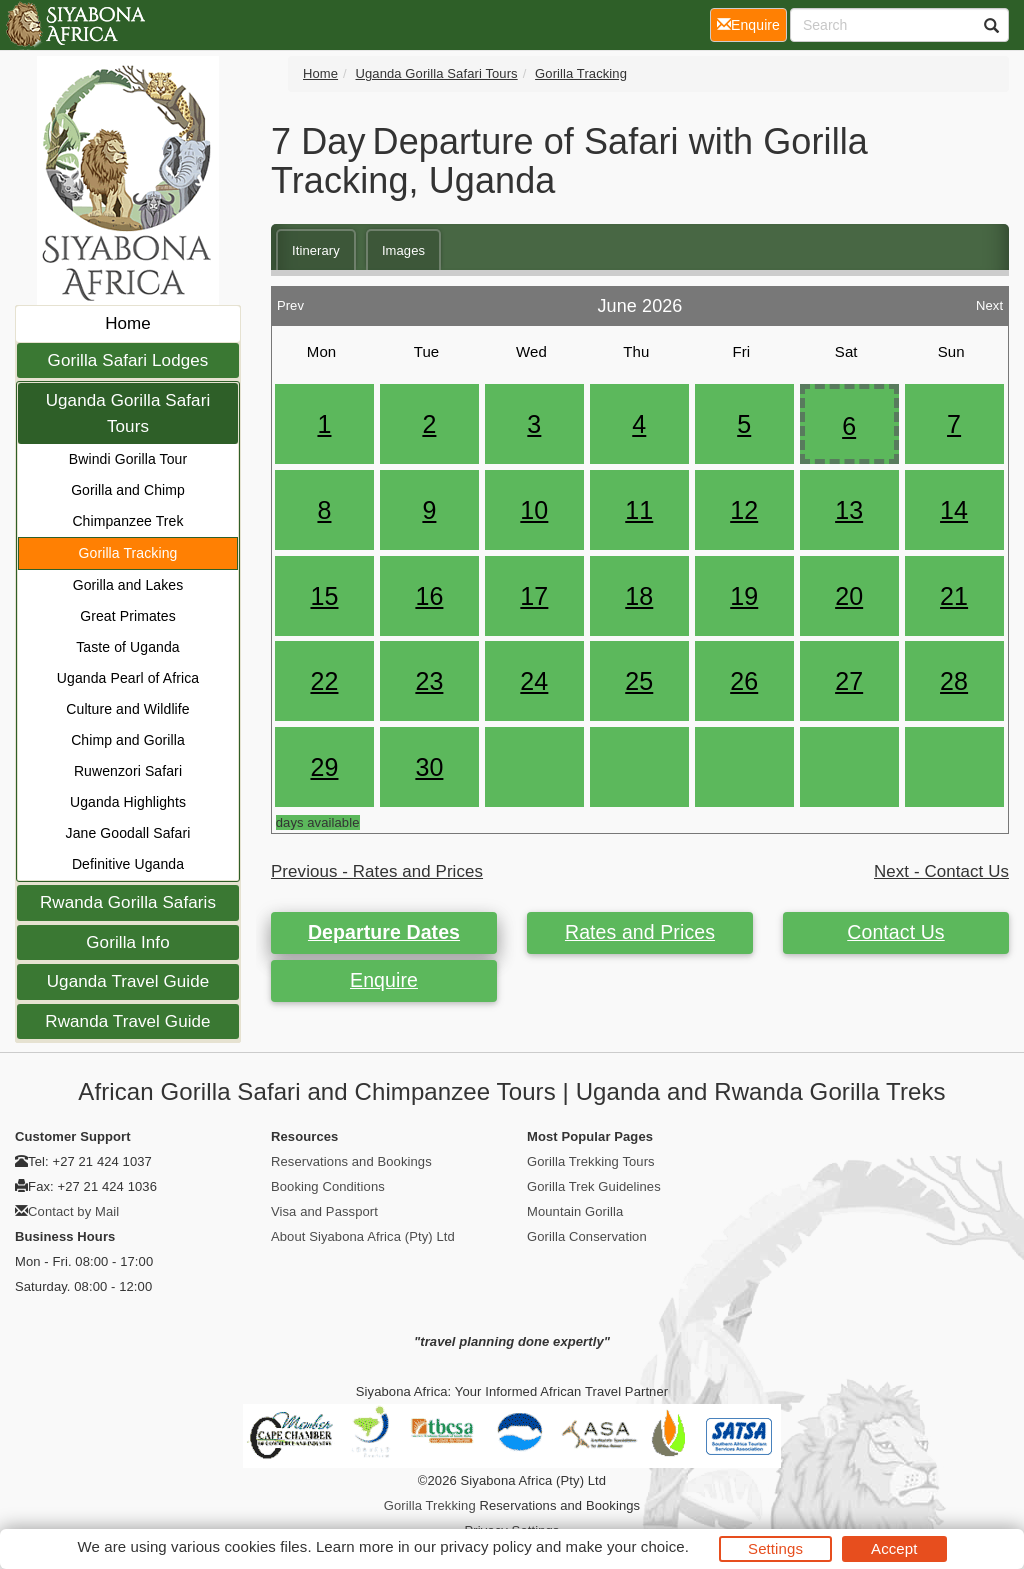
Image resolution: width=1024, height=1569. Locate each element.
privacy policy (485, 1546)
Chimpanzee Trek (127, 521)
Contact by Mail (73, 1211)
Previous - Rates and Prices (377, 871)
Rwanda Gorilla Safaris (128, 902)
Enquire (384, 980)
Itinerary (316, 250)
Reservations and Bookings (351, 1161)
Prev (290, 300)
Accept (894, 1548)
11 (639, 510)
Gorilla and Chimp (128, 490)
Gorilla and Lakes (128, 585)
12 (744, 510)
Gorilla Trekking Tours (591, 1161)
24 (534, 681)
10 (534, 510)
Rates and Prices (640, 932)
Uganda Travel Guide (128, 981)
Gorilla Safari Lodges (128, 360)
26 (744, 681)
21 (954, 596)
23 (429, 681)
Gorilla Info (127, 942)
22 (324, 681)
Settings (775, 1548)
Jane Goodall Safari (128, 833)
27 (849, 681)
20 (849, 596)
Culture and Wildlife (127, 709)
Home (128, 323)
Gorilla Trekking (430, 1505)
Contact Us (895, 932)
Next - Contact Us (941, 871)
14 (954, 510)
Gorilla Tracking (128, 553)
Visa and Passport (324, 1211)
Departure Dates (384, 932)
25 (639, 681)
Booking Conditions (328, 1186)
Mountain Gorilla (575, 1211)
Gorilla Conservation (587, 1236)
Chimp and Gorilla (128, 740)
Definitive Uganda (128, 864)
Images (403, 250)
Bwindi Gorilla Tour (128, 459)
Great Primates (128, 616)
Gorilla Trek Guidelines (594, 1186)
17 (534, 596)
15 (324, 596)
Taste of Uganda (127, 647)
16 (429, 596)
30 (429, 767)
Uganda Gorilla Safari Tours (128, 413)
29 (324, 767)
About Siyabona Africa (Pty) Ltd (363, 1236)
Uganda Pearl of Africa (128, 678)
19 (744, 596)
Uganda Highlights (128, 802)
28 (954, 681)
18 (639, 596)
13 (849, 510)
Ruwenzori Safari (128, 771)
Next (989, 300)
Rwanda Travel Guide (127, 1021)
